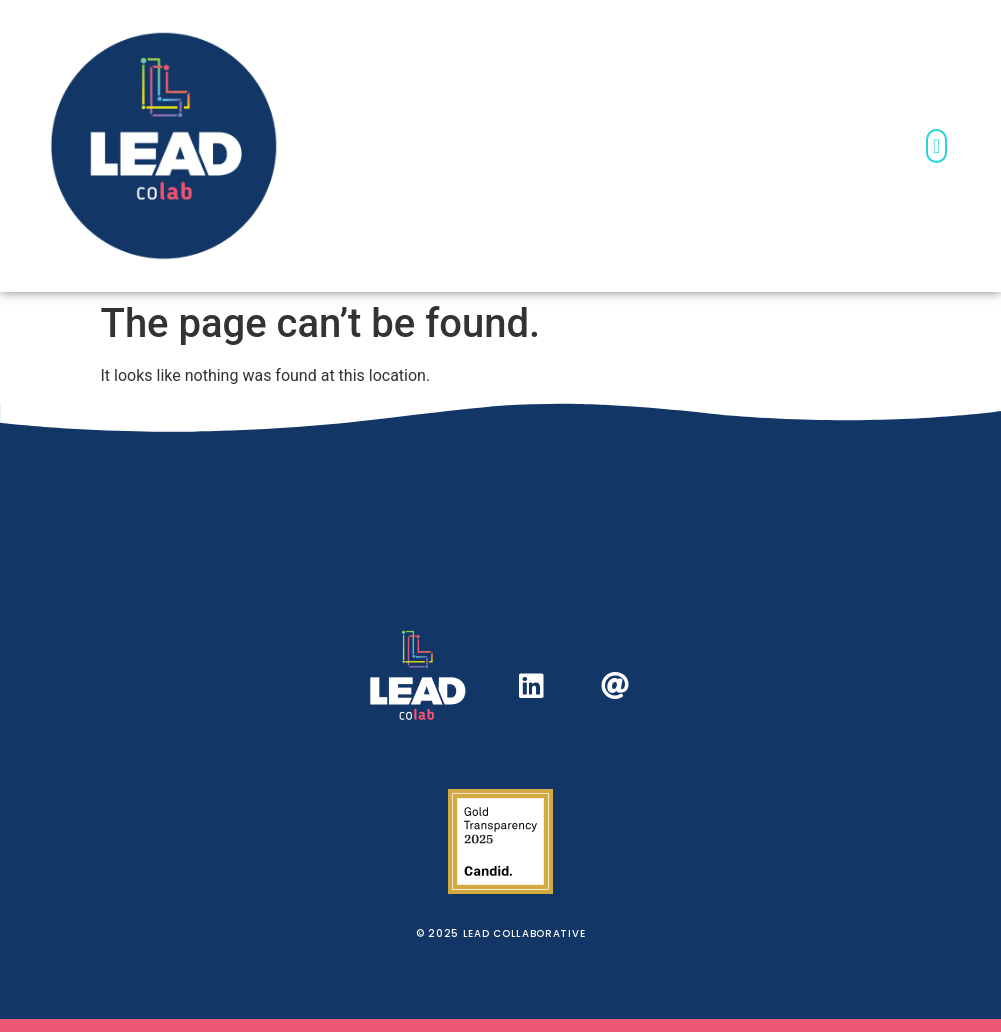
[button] (936, 146)
